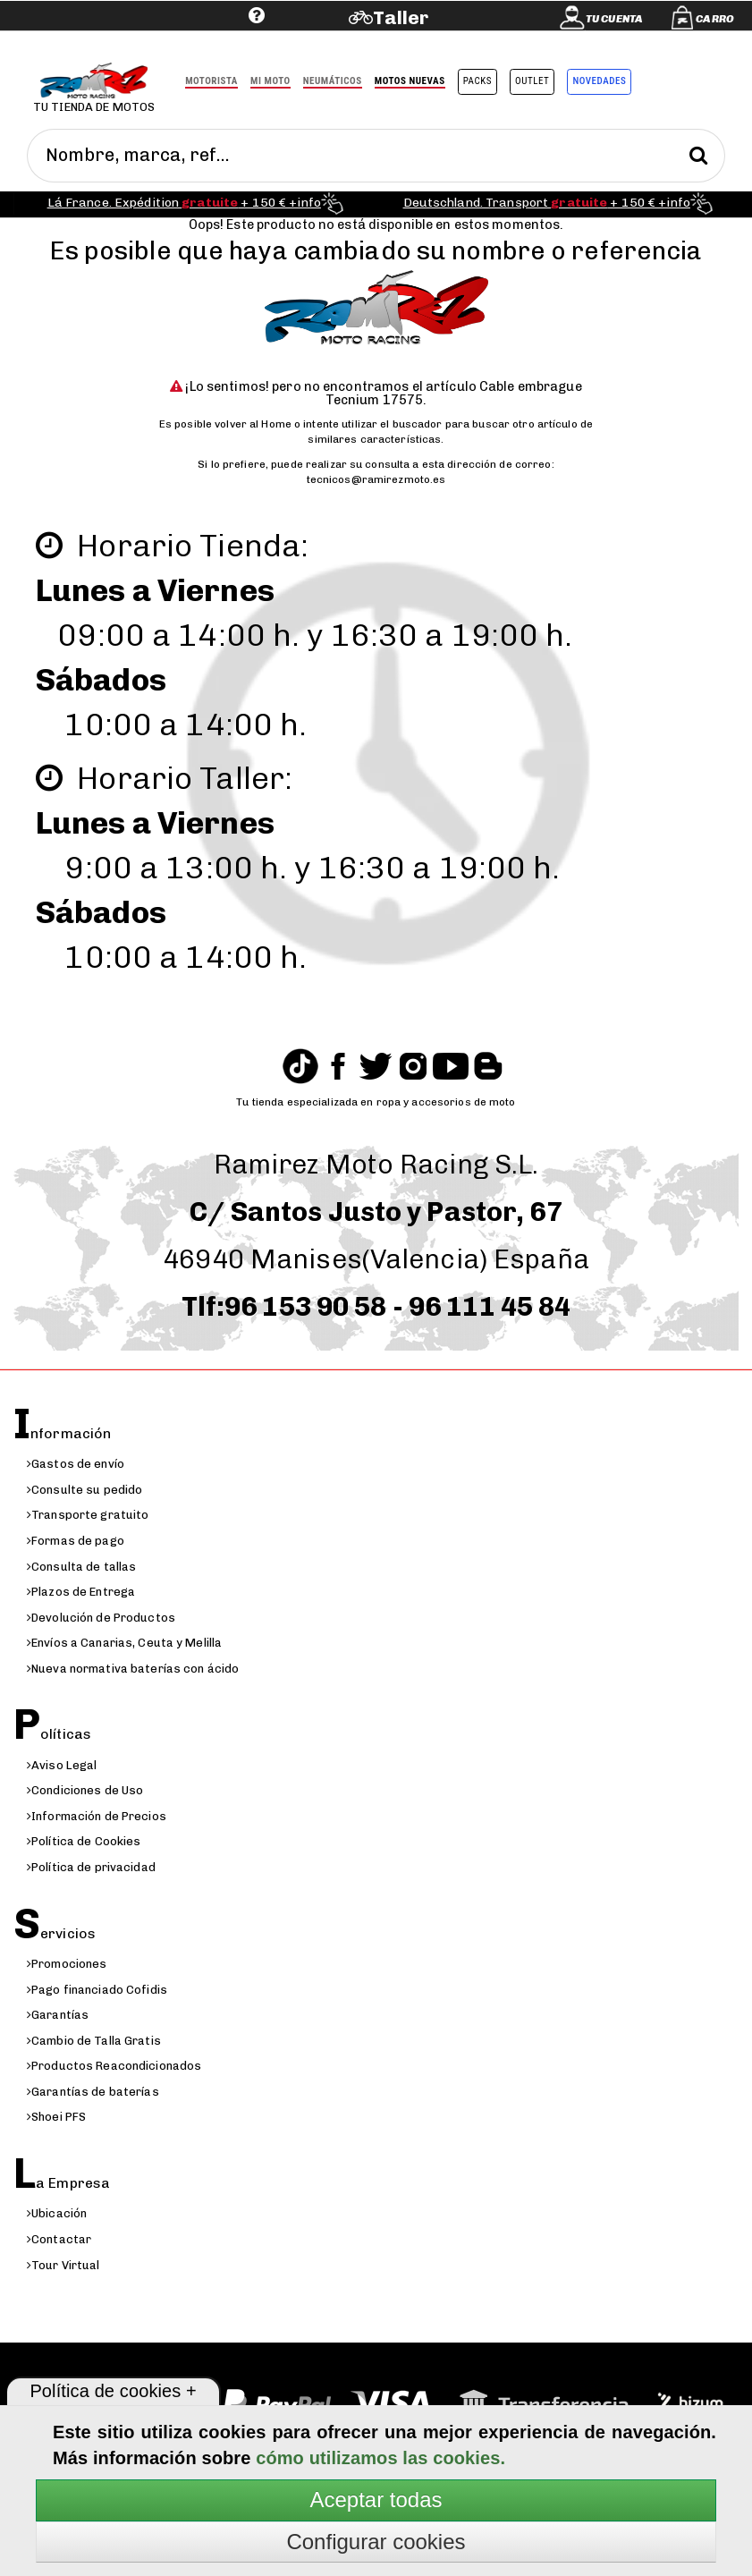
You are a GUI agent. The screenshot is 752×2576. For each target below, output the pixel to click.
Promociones (66, 1963)
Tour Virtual (63, 2265)
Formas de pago (75, 1540)
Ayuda (146, 42)
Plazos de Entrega (81, 1591)
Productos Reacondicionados (114, 2065)
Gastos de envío (75, 1463)
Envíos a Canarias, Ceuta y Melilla (124, 1642)
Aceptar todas (375, 2499)
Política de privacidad (91, 1867)
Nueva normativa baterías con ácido (133, 1668)
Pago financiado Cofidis (97, 1989)
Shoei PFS (56, 2116)
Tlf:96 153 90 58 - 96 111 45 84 (376, 1307)
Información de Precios (96, 1816)
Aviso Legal (62, 1765)
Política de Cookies (83, 1841)
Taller (401, 17)
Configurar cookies (375, 2541)
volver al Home (253, 424)
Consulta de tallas (81, 1566)
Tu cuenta (614, 19)
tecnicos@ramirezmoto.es (376, 479)
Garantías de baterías (93, 2091)
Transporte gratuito (87, 1514)
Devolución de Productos (101, 1617)
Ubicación (57, 2213)
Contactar (59, 2239)
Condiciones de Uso (85, 1790)
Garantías (58, 2014)
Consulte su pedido (84, 1489)
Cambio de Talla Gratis (94, 2040)
